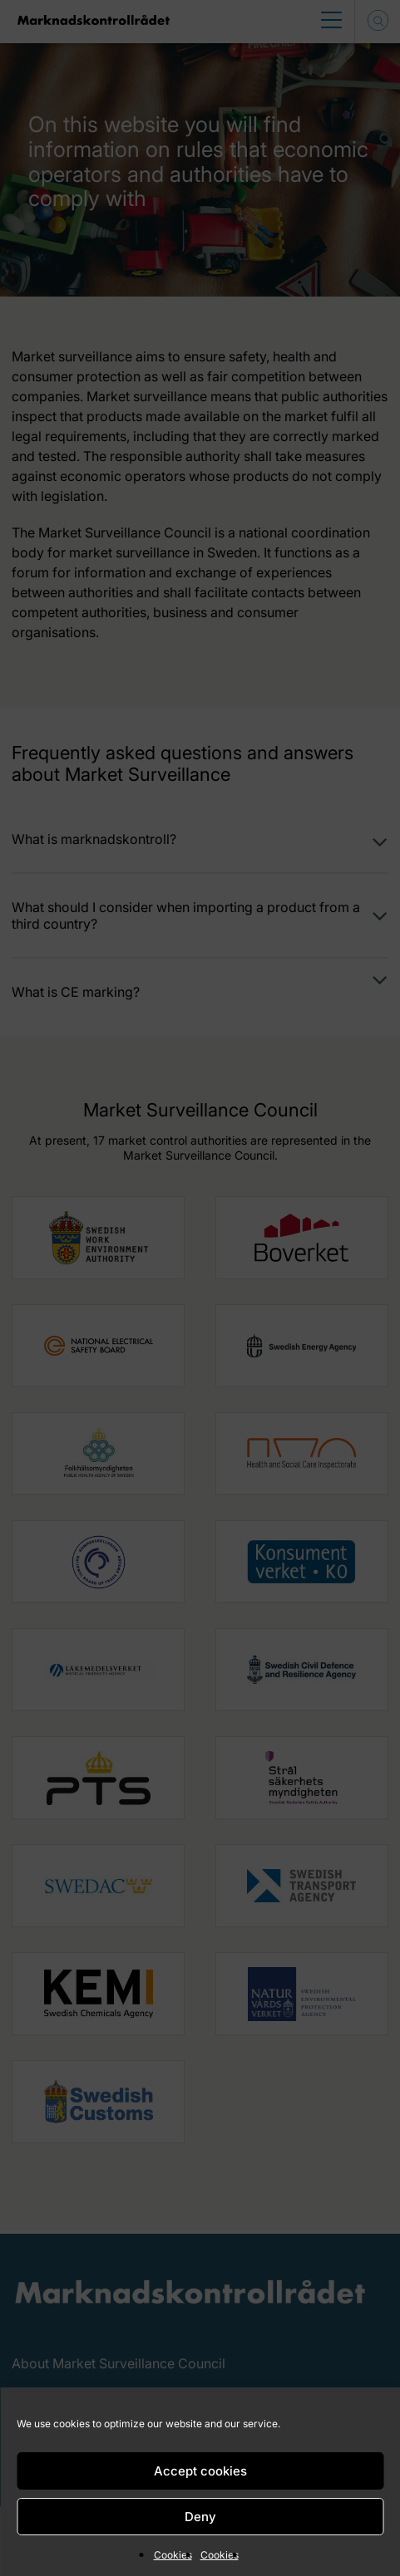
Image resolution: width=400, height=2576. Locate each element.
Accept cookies (200, 2471)
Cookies (173, 2555)
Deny (200, 2516)
